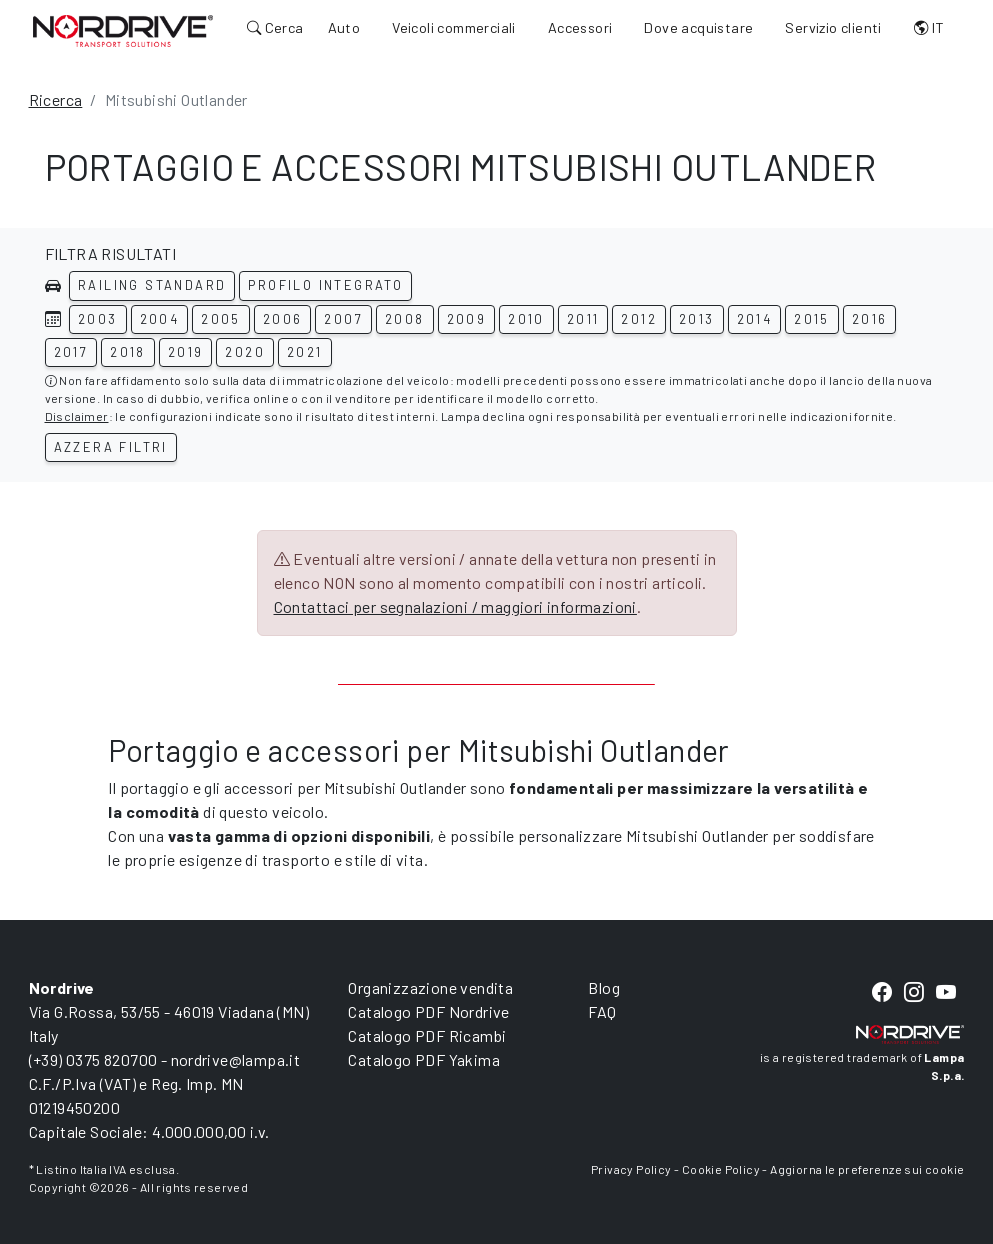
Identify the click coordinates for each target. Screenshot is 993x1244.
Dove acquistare (698, 27)
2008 (405, 319)
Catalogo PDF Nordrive (428, 1011)
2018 (128, 352)
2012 (639, 319)
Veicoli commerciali (454, 27)
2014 (755, 319)
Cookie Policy (721, 1169)
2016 (870, 319)
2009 (467, 319)
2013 (697, 319)
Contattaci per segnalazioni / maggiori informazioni (455, 606)
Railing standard (152, 285)
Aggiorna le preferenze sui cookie (867, 1169)
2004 (160, 319)
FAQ (602, 1011)
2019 (186, 352)
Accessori (580, 27)
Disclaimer (77, 416)
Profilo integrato (325, 285)
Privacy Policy (631, 1169)
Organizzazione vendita (430, 987)
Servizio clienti (833, 27)
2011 (583, 319)
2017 (71, 352)
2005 (221, 319)
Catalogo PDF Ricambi (427, 1035)
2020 (245, 352)
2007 (343, 319)
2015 (812, 319)
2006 (283, 319)
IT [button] (929, 27)
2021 (305, 352)
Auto (344, 27)
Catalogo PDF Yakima (424, 1059)
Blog (604, 987)
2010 (526, 319)
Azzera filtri (111, 447)
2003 (98, 319)
